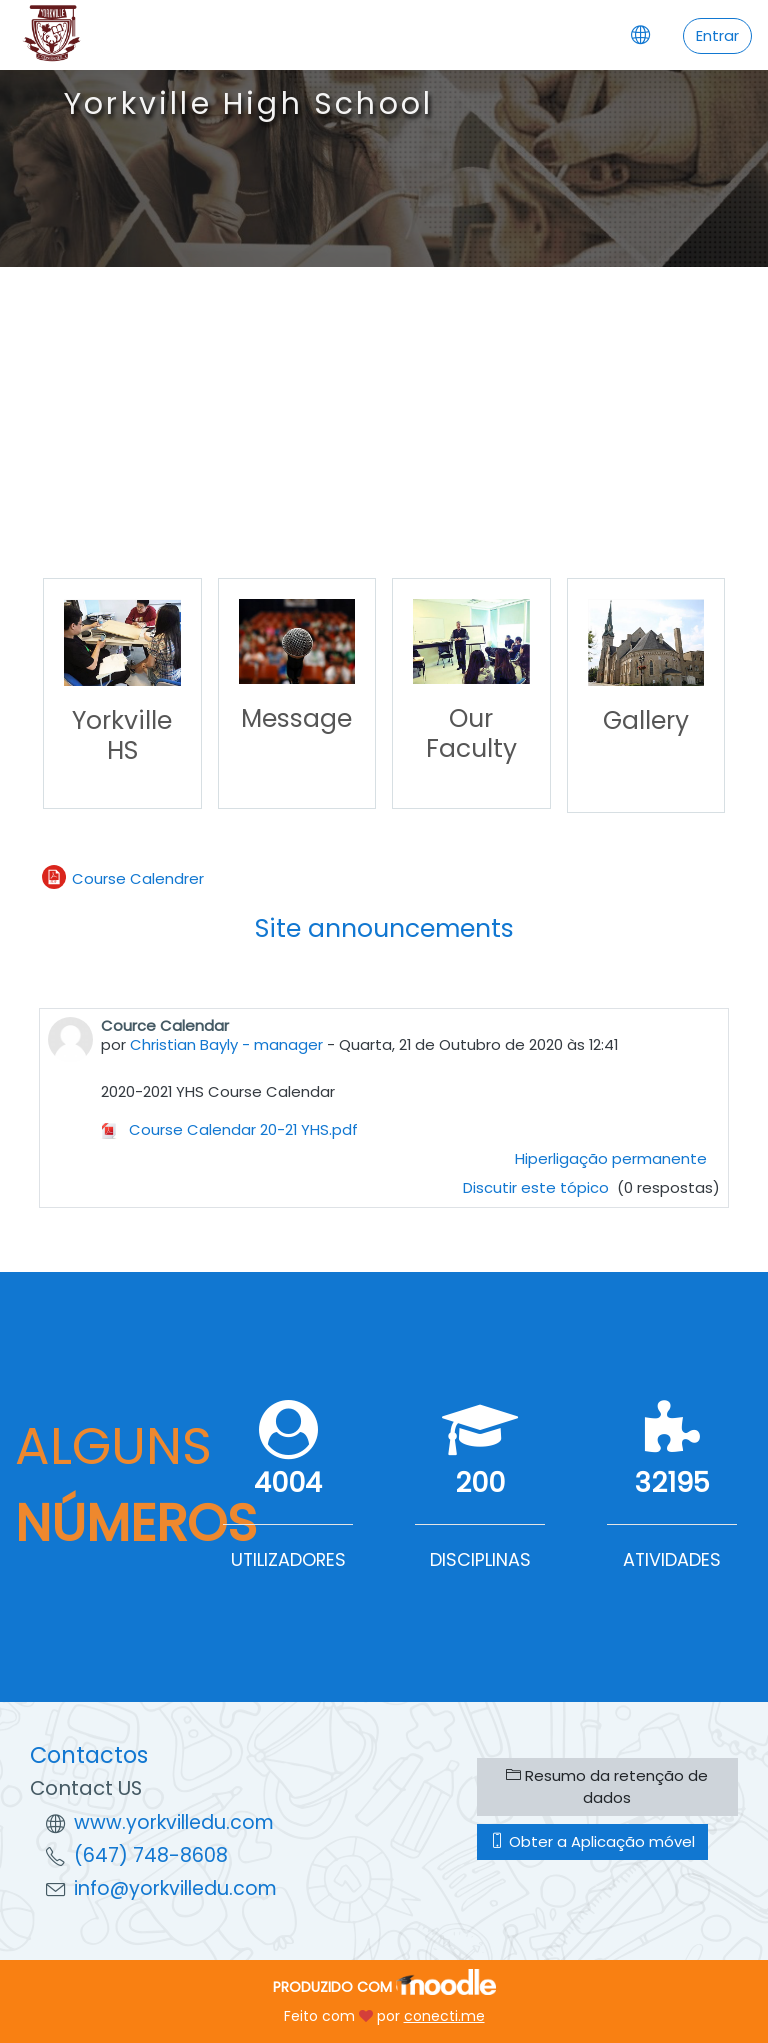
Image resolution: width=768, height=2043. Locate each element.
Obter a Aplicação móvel (592, 1841)
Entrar (717, 35)
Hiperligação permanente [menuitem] (611, 1158)
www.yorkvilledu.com (174, 1822)
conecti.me (444, 2016)
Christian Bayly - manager (226, 1044)
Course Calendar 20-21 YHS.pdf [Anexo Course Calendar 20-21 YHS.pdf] (229, 1129)
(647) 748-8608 (151, 1855)
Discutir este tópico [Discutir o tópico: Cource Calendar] (538, 1187)
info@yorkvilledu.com (175, 1888)
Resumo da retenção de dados (607, 1786)
